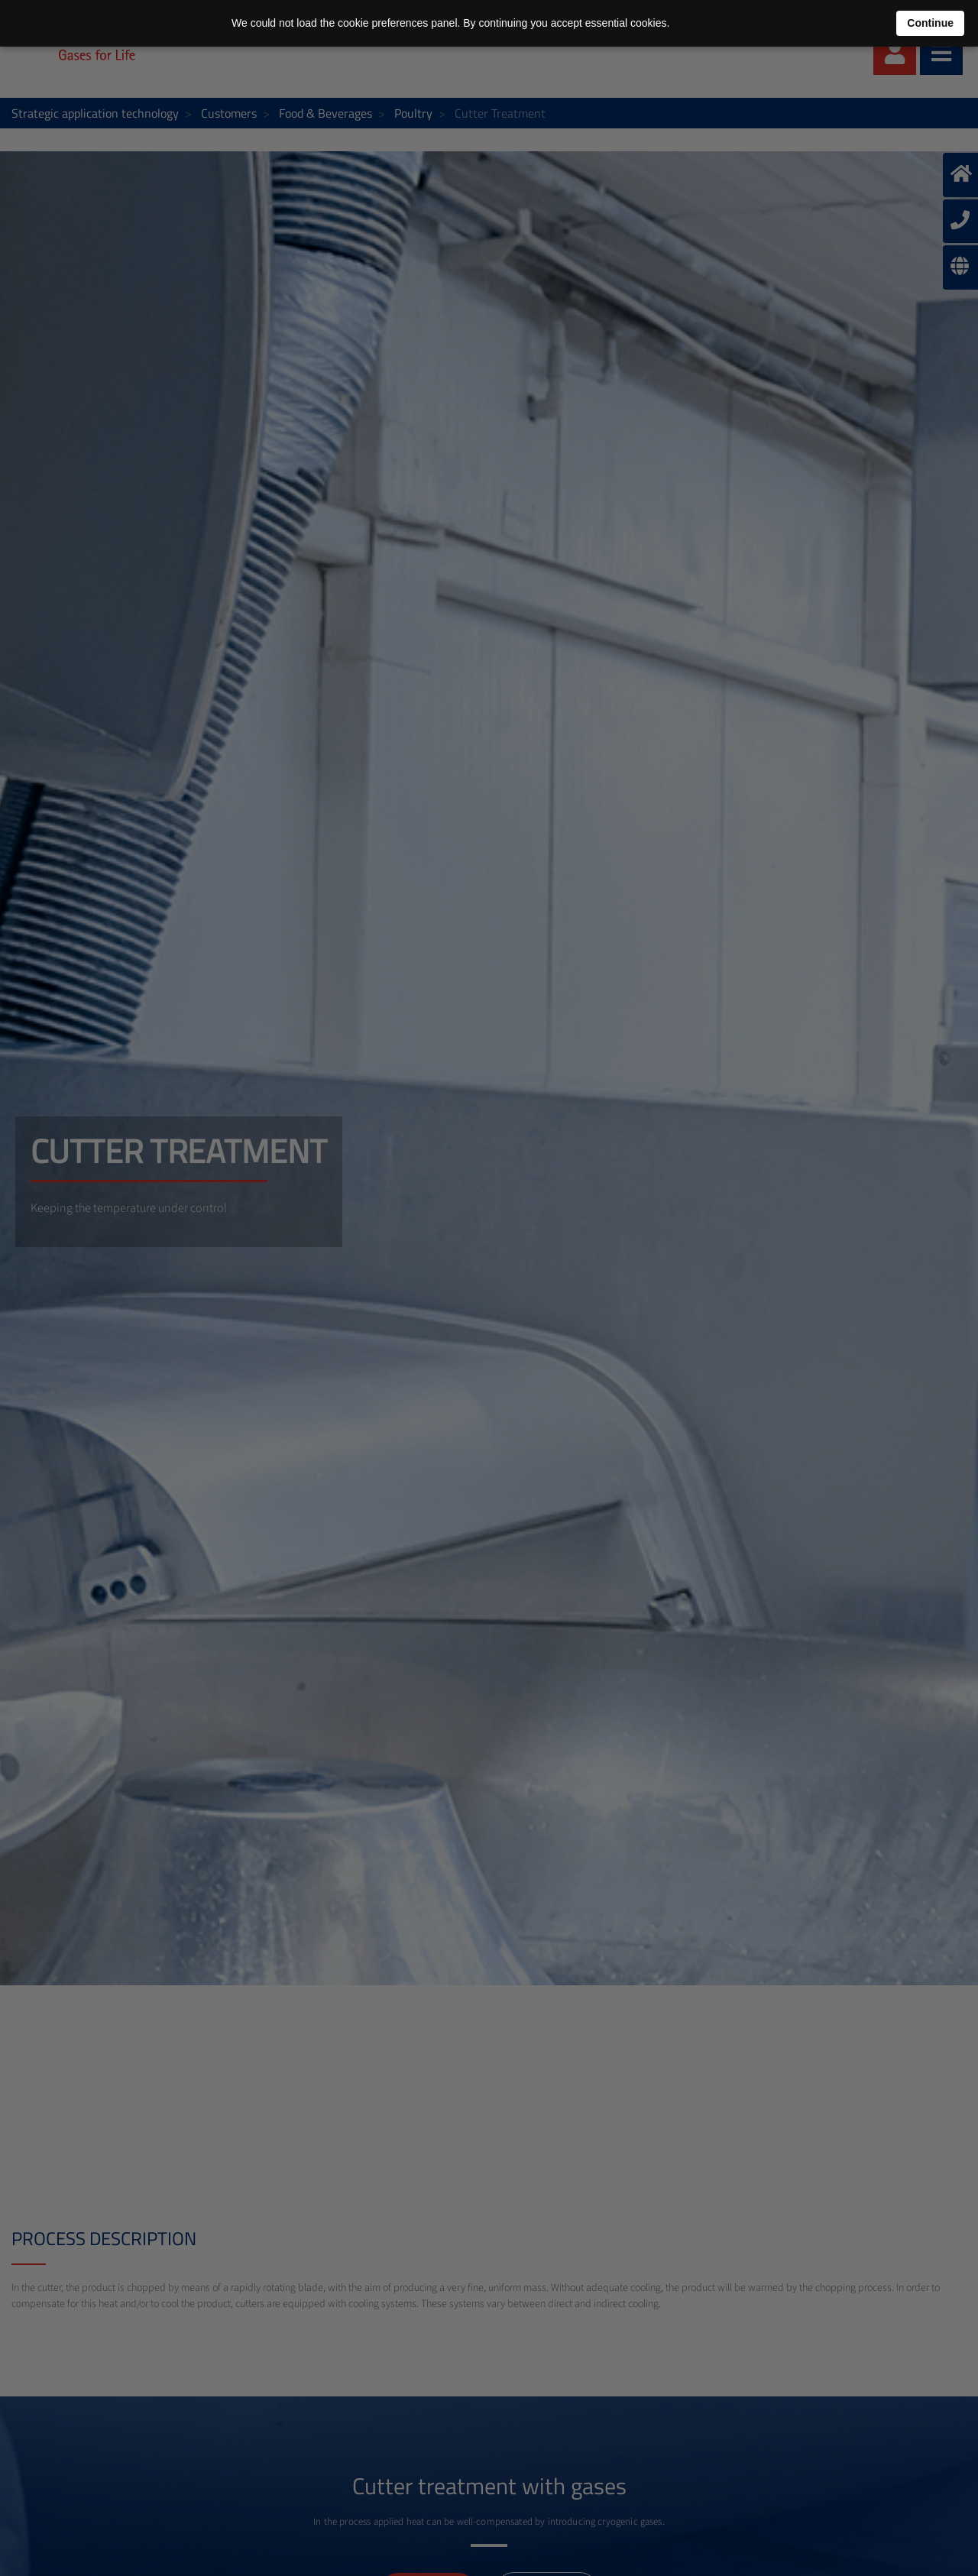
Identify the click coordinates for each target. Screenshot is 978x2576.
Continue (930, 23)
